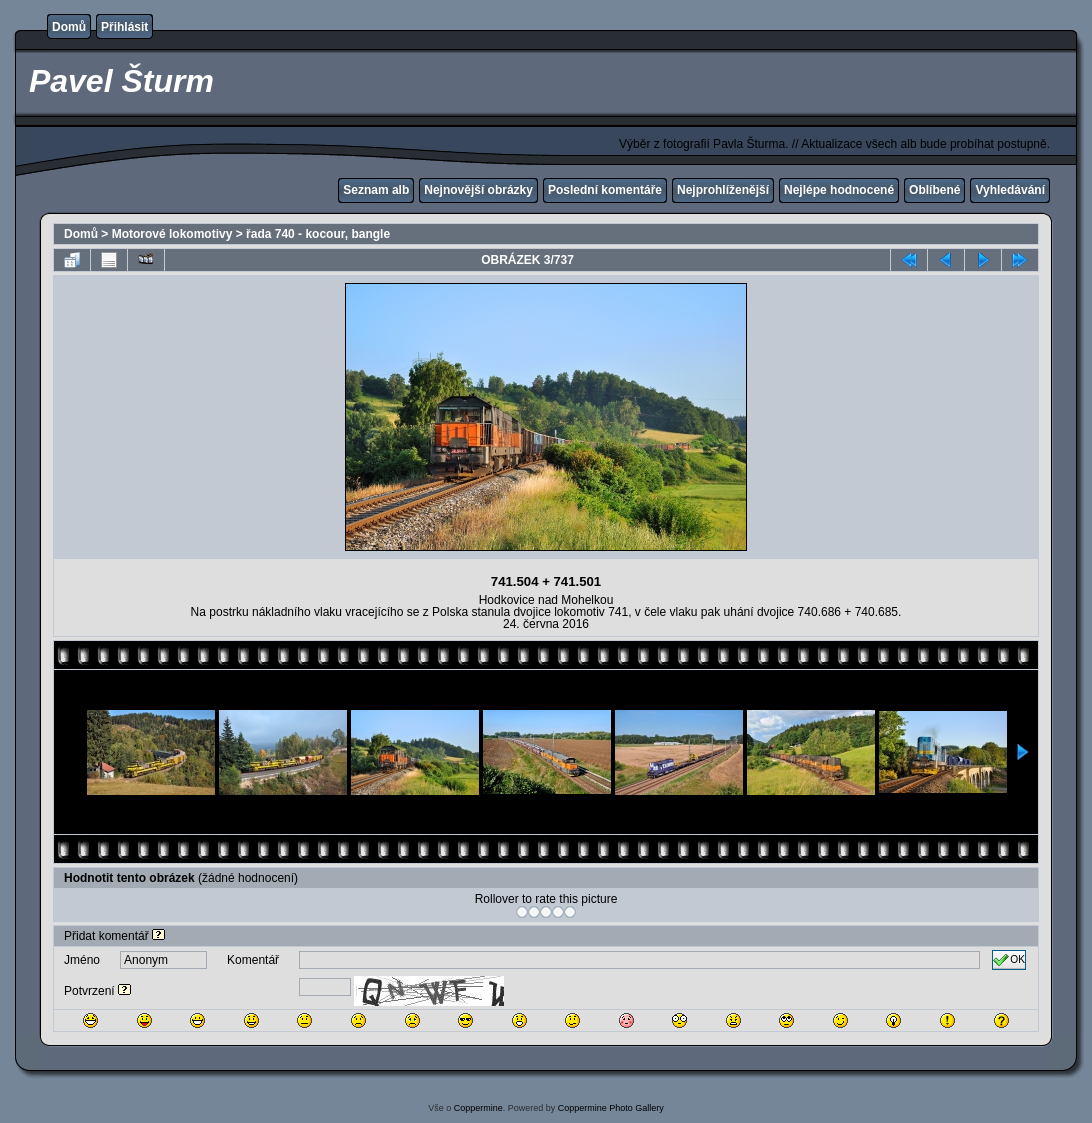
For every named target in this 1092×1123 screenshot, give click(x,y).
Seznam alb (376, 190)
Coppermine (478, 1108)
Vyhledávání (1010, 190)
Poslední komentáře (605, 190)
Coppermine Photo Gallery (611, 1108)
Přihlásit (124, 27)
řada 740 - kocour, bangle (318, 234)
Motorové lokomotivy (172, 234)
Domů (69, 27)
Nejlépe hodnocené (839, 190)
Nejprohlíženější (723, 190)
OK (1009, 960)
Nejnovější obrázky (478, 190)
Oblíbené (934, 190)
